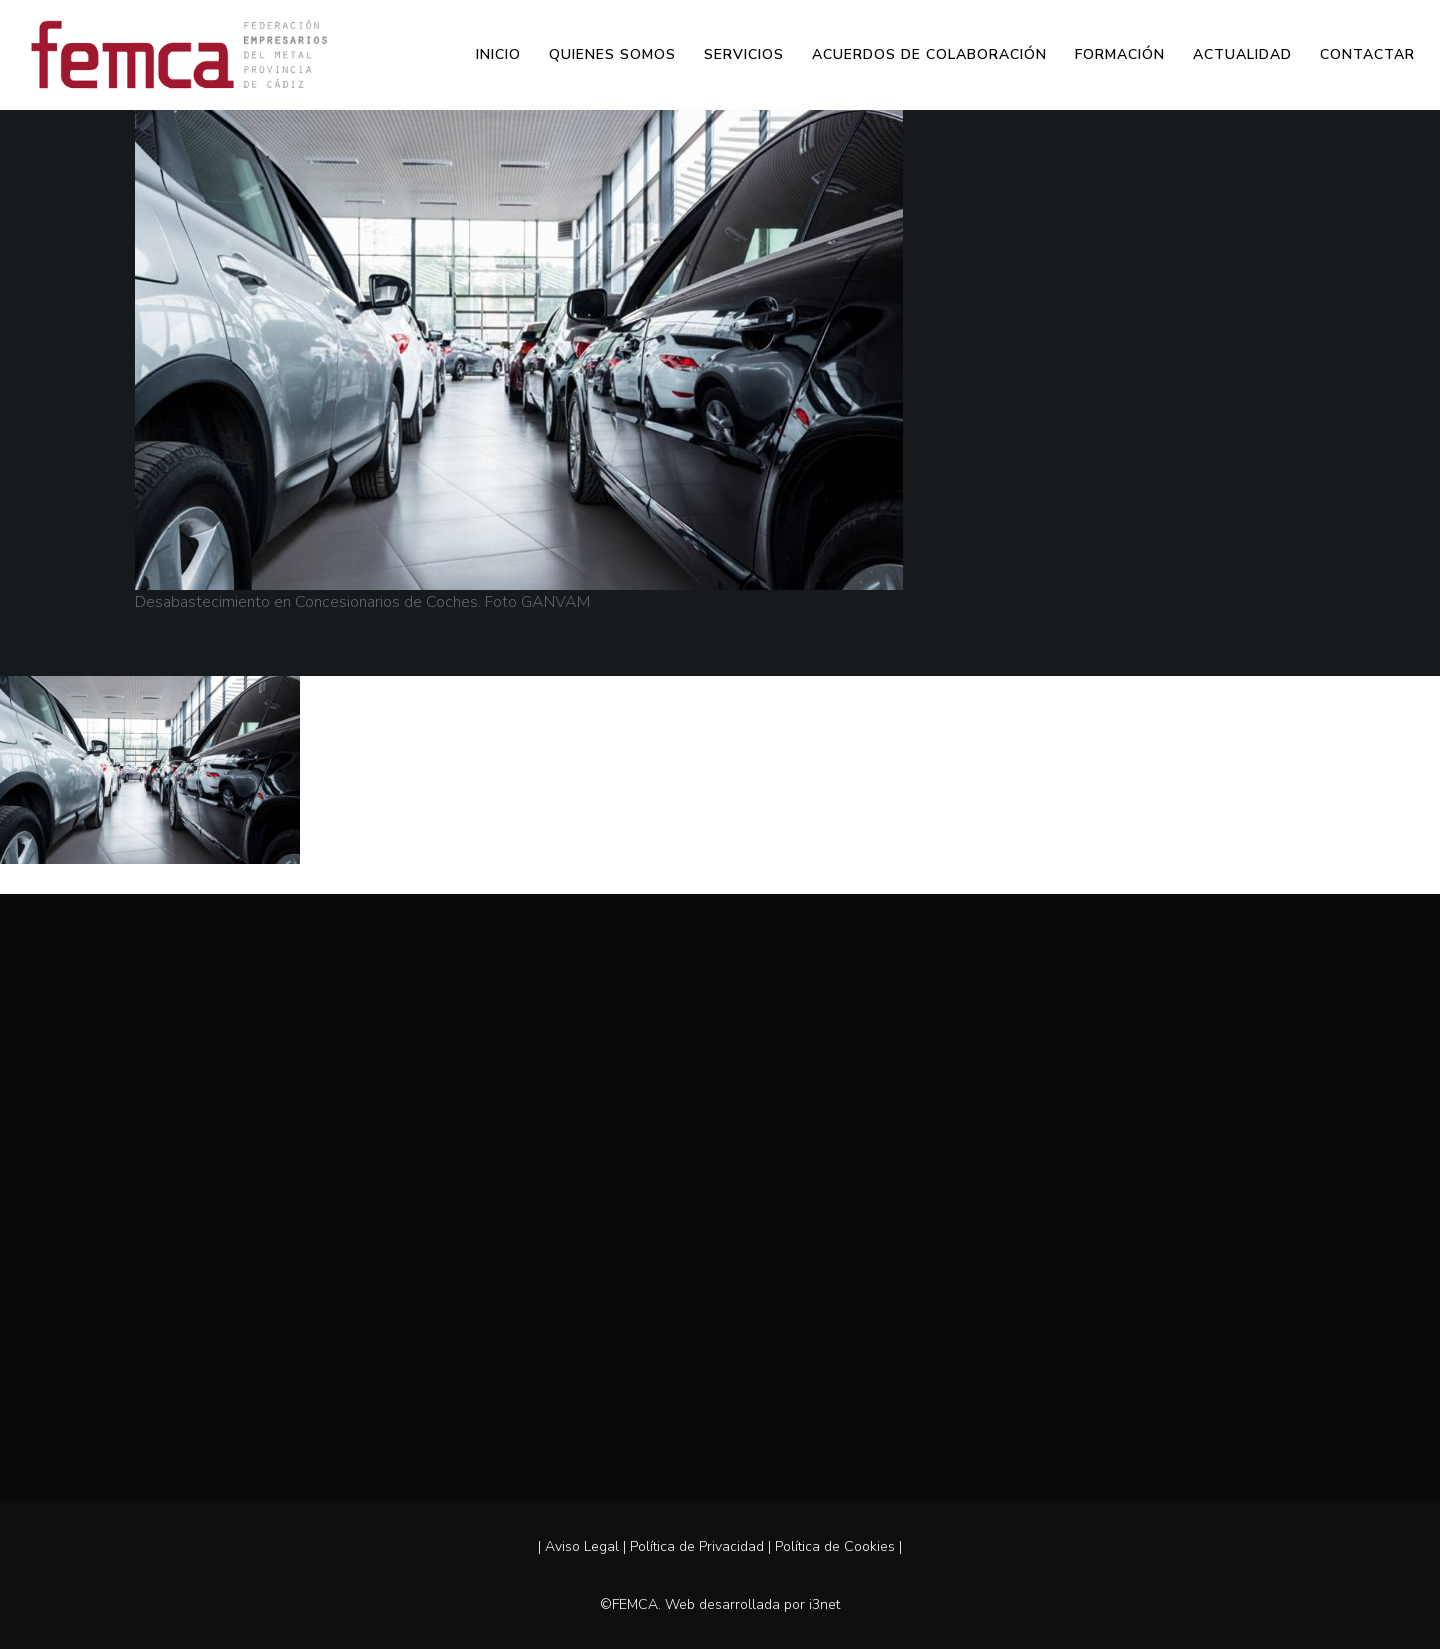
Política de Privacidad (697, 1546)
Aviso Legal (582, 1546)
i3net (824, 1604)
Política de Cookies (835, 1546)
